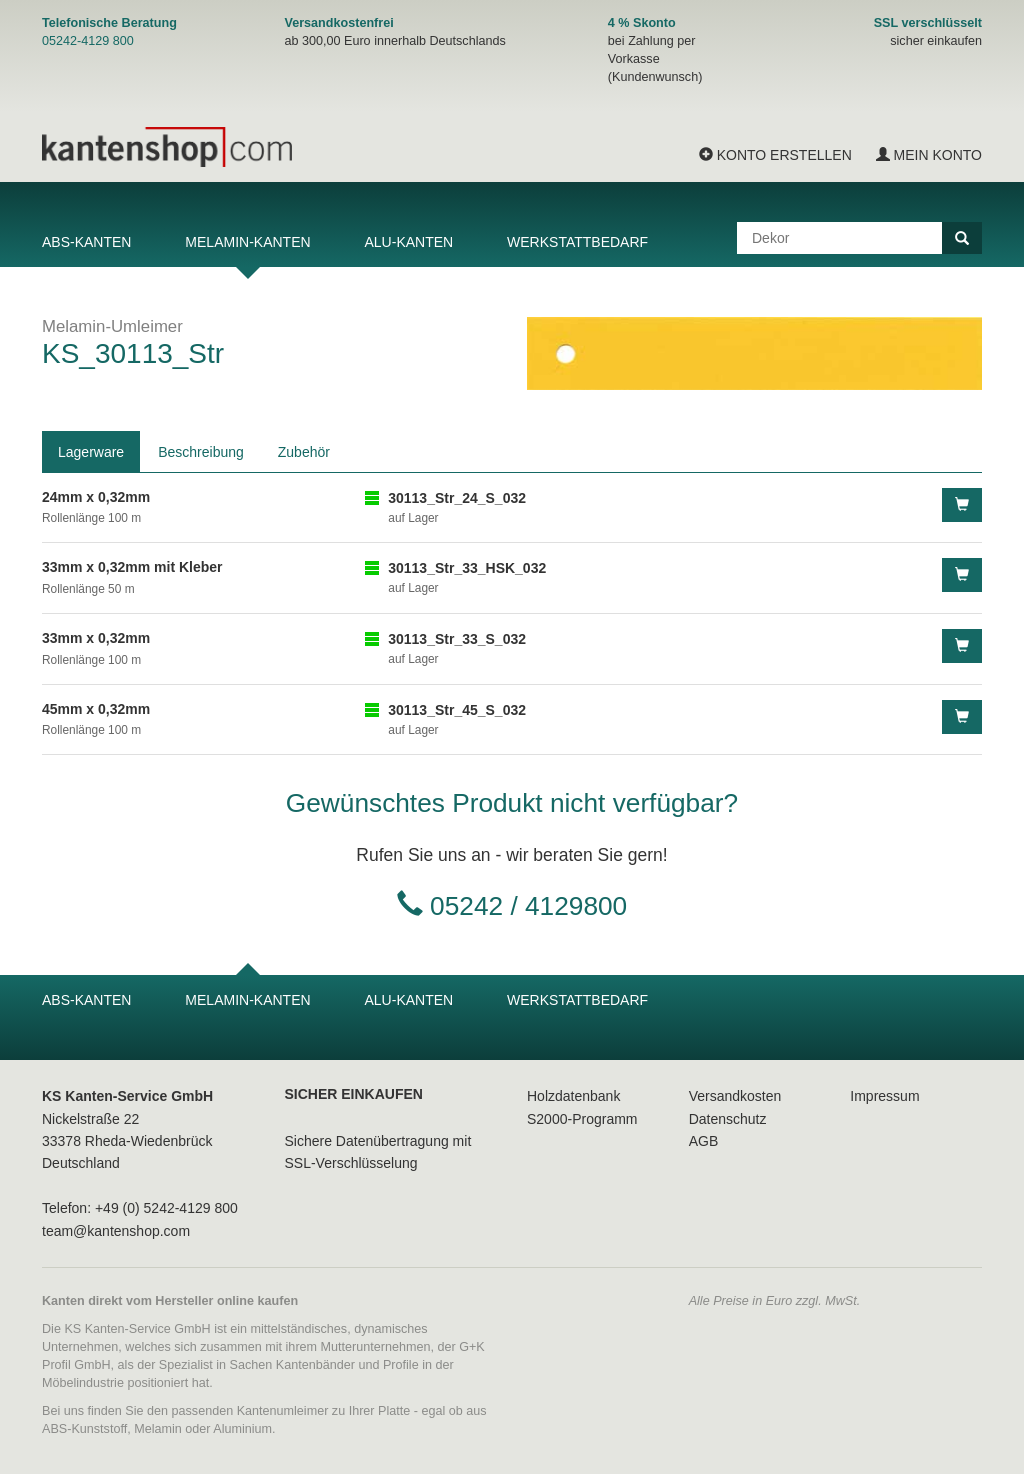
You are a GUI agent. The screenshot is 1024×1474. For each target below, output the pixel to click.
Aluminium (242, 1429)
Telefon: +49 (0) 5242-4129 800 (140, 1208)
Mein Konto (929, 155)
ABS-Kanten (86, 242)
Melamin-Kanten (247, 242)
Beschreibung (201, 452)
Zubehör (304, 452)
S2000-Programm (582, 1119)
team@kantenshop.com (116, 1231)
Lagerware (91, 452)
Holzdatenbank (573, 1096)
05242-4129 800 (88, 41)
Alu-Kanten (408, 242)
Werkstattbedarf (577, 242)
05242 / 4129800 (528, 906)
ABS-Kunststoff (84, 1429)
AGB (704, 1141)
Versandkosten (735, 1096)
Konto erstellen (775, 155)
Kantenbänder (315, 1365)
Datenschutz (728, 1119)
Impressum (884, 1096)
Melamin (158, 1429)
